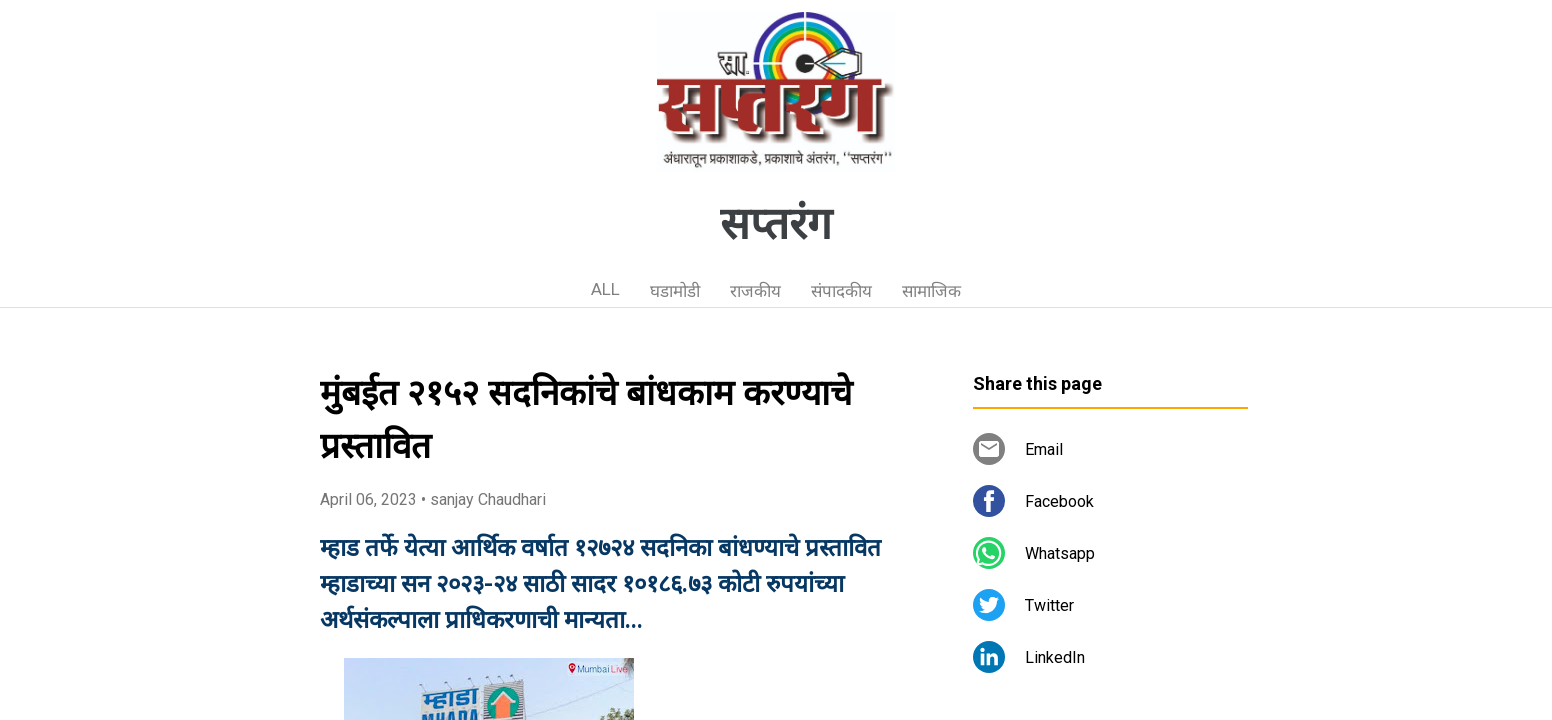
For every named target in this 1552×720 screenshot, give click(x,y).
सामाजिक (931, 291)
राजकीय (755, 291)
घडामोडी (675, 291)
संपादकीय (841, 291)
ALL (605, 289)
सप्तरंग (776, 224)
